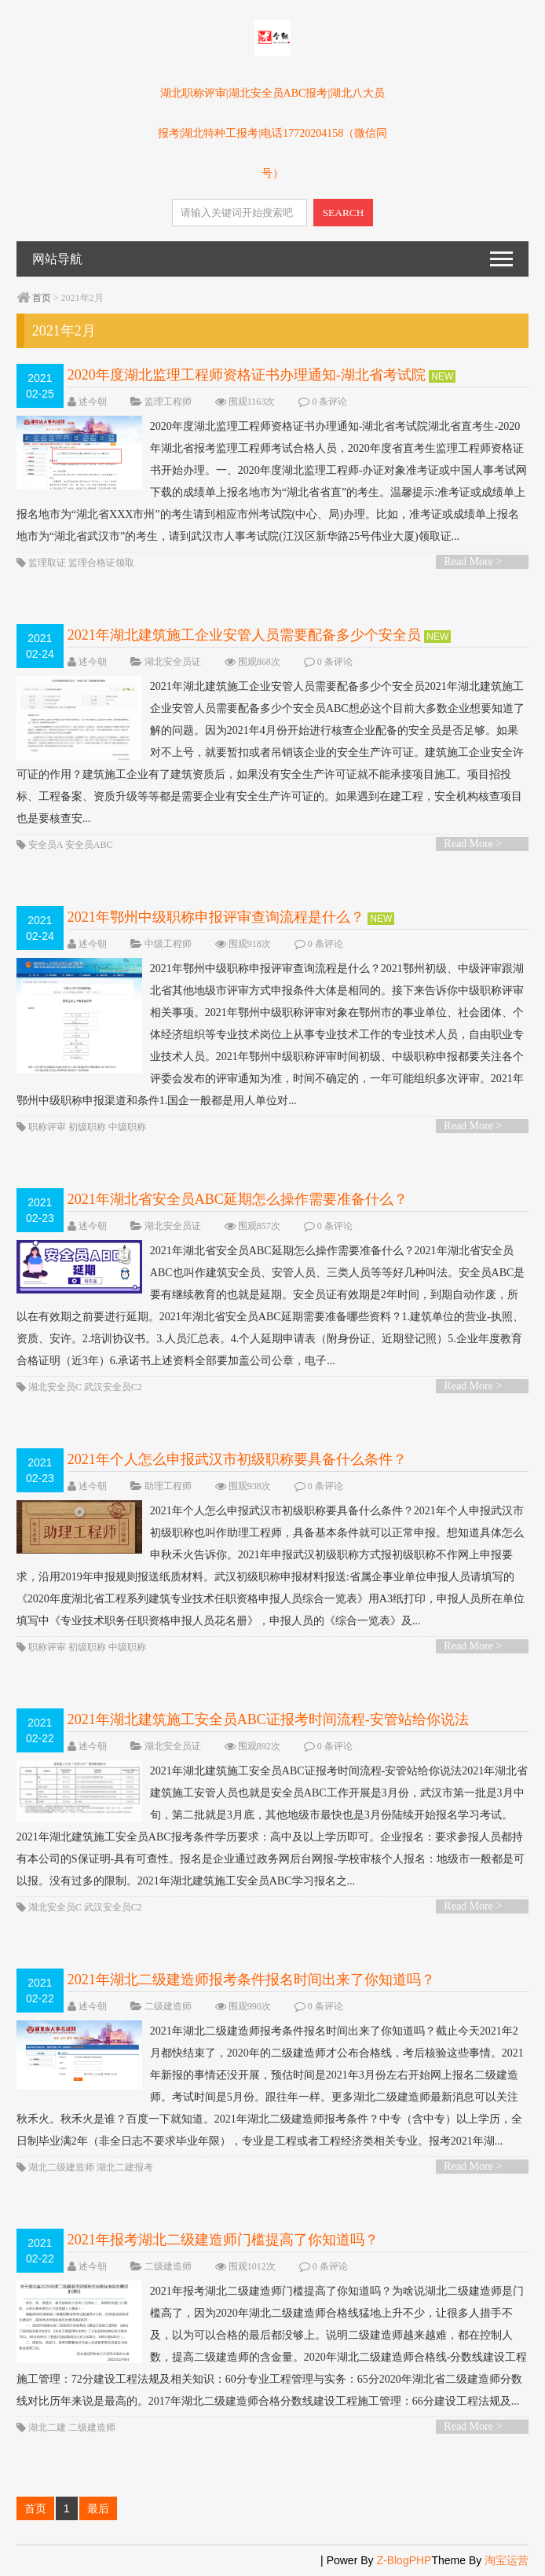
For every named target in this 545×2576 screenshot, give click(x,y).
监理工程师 (168, 401)
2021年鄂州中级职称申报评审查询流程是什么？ (216, 917)
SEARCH (343, 212)
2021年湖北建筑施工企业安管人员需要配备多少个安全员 (244, 635)
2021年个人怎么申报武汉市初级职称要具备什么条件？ (237, 1459)
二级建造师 (168, 2006)
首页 (41, 297)
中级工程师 (168, 943)
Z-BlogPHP (403, 2560)
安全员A (45, 844)
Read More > (473, 561)
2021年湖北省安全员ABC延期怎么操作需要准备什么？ (238, 1199)
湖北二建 (47, 2427)
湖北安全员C (55, 1387)
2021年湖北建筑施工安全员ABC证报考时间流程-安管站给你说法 (268, 1719)
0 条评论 (329, 401)
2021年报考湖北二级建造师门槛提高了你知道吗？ (223, 2240)
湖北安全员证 (172, 661)
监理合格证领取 (101, 562)
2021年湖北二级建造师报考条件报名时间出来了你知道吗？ (251, 1979)
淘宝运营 (507, 2560)
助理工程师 (168, 1486)
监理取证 (47, 562)
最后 (98, 2508)
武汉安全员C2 (113, 1387)
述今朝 (93, 401)
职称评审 (47, 1126)
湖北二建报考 (125, 2167)
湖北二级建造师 (61, 2167)
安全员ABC (89, 844)
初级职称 (87, 1126)
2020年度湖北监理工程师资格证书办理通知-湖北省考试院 (247, 375)
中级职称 (127, 1126)
